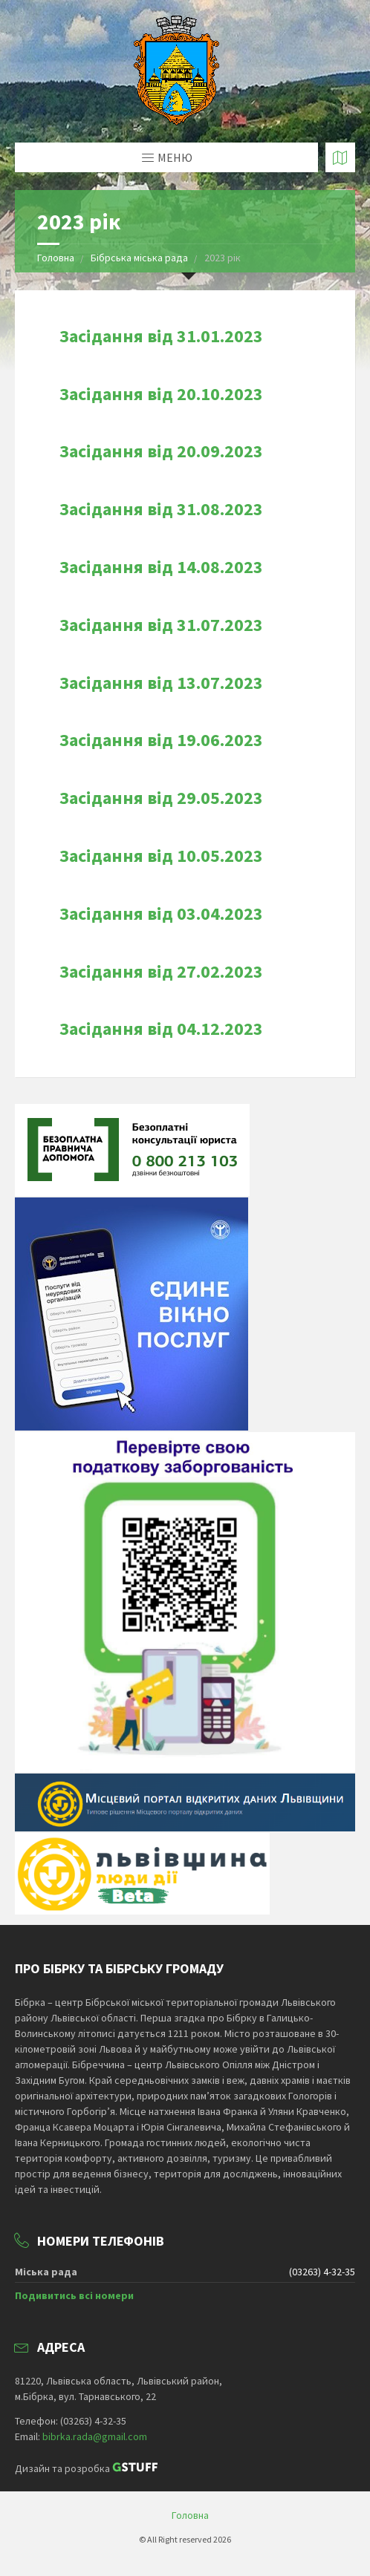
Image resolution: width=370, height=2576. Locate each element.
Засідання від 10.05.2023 (161, 855)
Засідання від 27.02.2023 (161, 971)
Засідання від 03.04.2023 (161, 913)
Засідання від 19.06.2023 (161, 739)
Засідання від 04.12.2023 (161, 1028)
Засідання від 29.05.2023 (161, 797)
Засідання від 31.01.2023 (161, 335)
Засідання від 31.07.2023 (161, 624)
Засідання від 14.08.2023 (161, 566)
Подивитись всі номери (74, 2295)
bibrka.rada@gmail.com (94, 2436)
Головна (55, 257)
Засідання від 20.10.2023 (161, 393)
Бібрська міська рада (140, 257)
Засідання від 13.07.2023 (161, 682)
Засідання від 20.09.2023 (161, 450)
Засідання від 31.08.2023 (161, 508)
